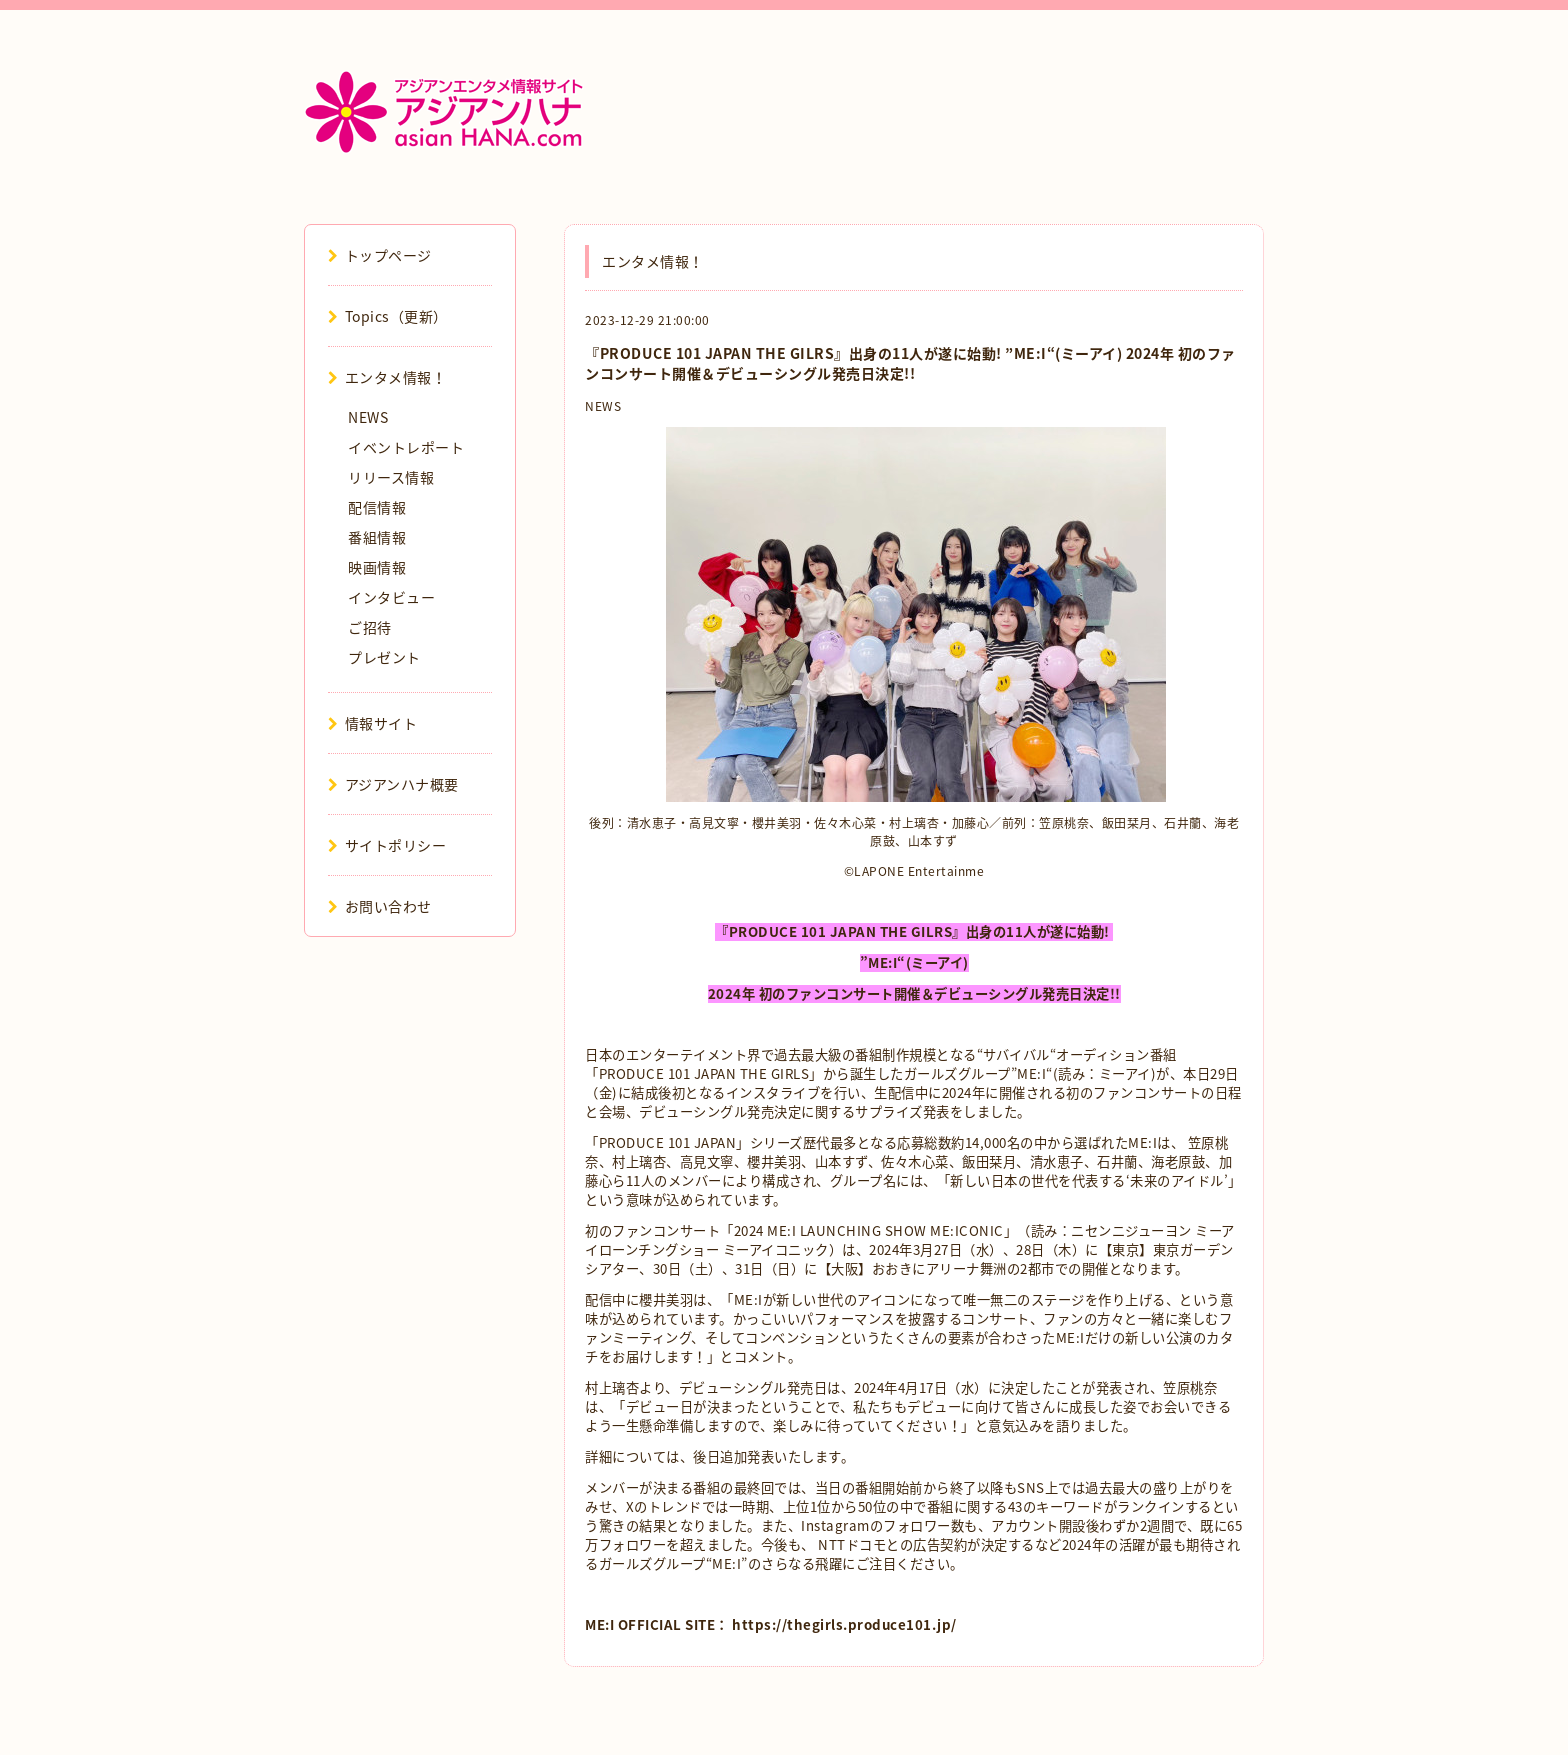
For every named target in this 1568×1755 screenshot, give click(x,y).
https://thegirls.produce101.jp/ (844, 1624)
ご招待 (370, 627)
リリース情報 (391, 477)
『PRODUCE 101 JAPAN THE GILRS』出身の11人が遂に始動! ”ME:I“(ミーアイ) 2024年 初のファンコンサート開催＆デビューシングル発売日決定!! (910, 363)
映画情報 (377, 567)
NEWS (603, 406)
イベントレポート (406, 447)
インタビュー (391, 597)
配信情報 (377, 507)
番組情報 (377, 537)
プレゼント (384, 657)
